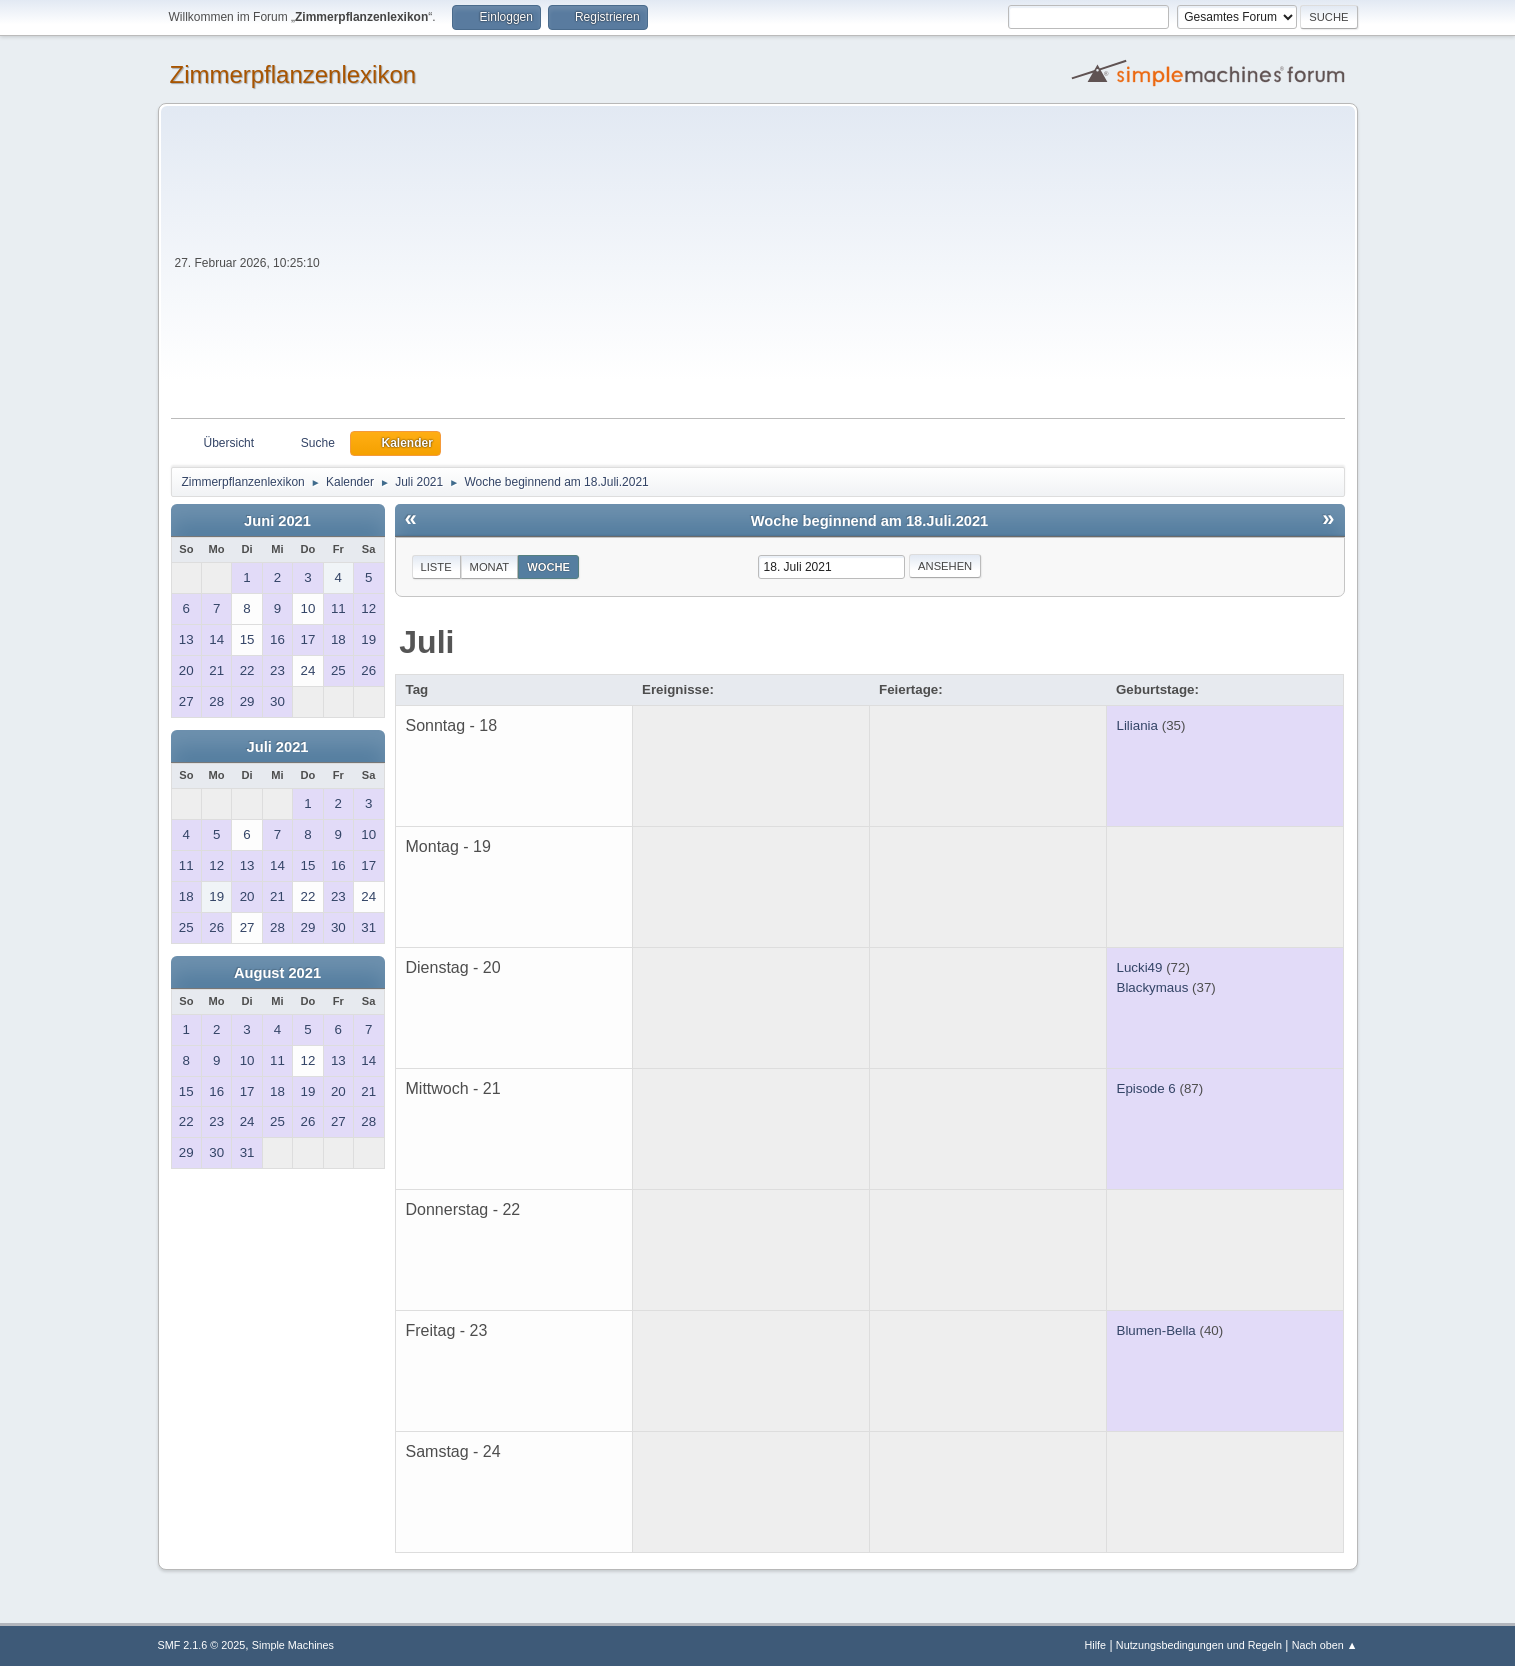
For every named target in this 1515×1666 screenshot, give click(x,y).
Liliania (1138, 725)
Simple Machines (293, 1645)
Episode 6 (1146, 1088)
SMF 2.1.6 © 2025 (202, 1645)
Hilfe (1095, 1645)
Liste (436, 567)
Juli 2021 (278, 747)
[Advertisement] (834, 268)
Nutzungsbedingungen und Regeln (1199, 1645)
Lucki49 (1140, 967)
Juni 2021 (277, 521)
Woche (548, 567)
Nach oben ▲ (1325, 1645)
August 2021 (277, 973)
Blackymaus (1153, 987)
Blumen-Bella (1156, 1330)
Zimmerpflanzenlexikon (293, 74)
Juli (426, 642)
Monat (490, 567)
